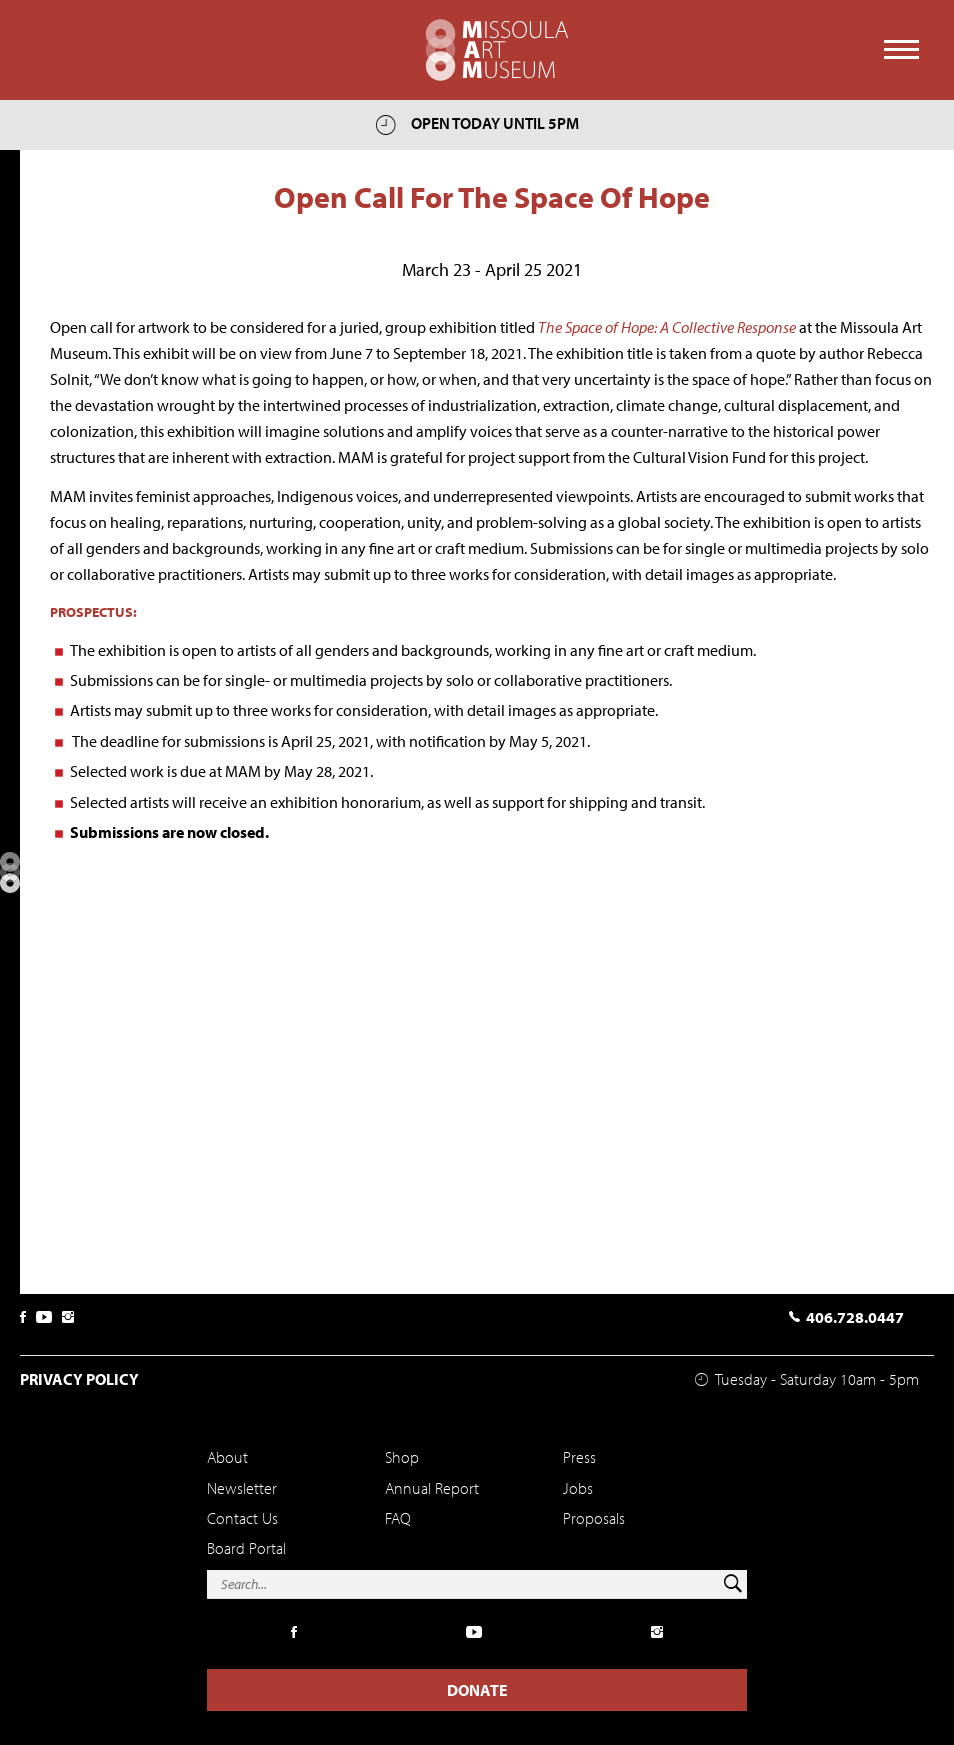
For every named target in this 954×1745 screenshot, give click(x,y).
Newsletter (242, 1488)
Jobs (578, 1488)
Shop (402, 1457)
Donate (477, 1690)
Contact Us (242, 1518)
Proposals (594, 1518)
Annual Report (432, 1488)
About (227, 1457)
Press (579, 1457)
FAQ (398, 1518)
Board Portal (246, 1548)
